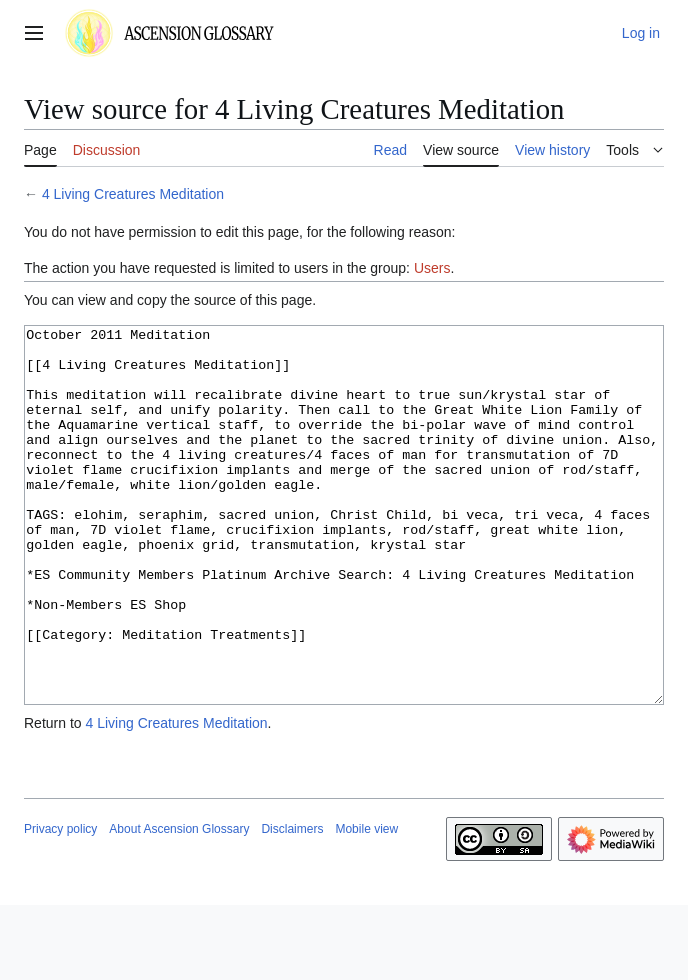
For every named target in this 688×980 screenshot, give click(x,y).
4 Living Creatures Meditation (133, 194)
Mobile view (366, 904)
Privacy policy (60, 904)
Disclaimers (292, 904)
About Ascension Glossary (179, 904)
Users (432, 268)
